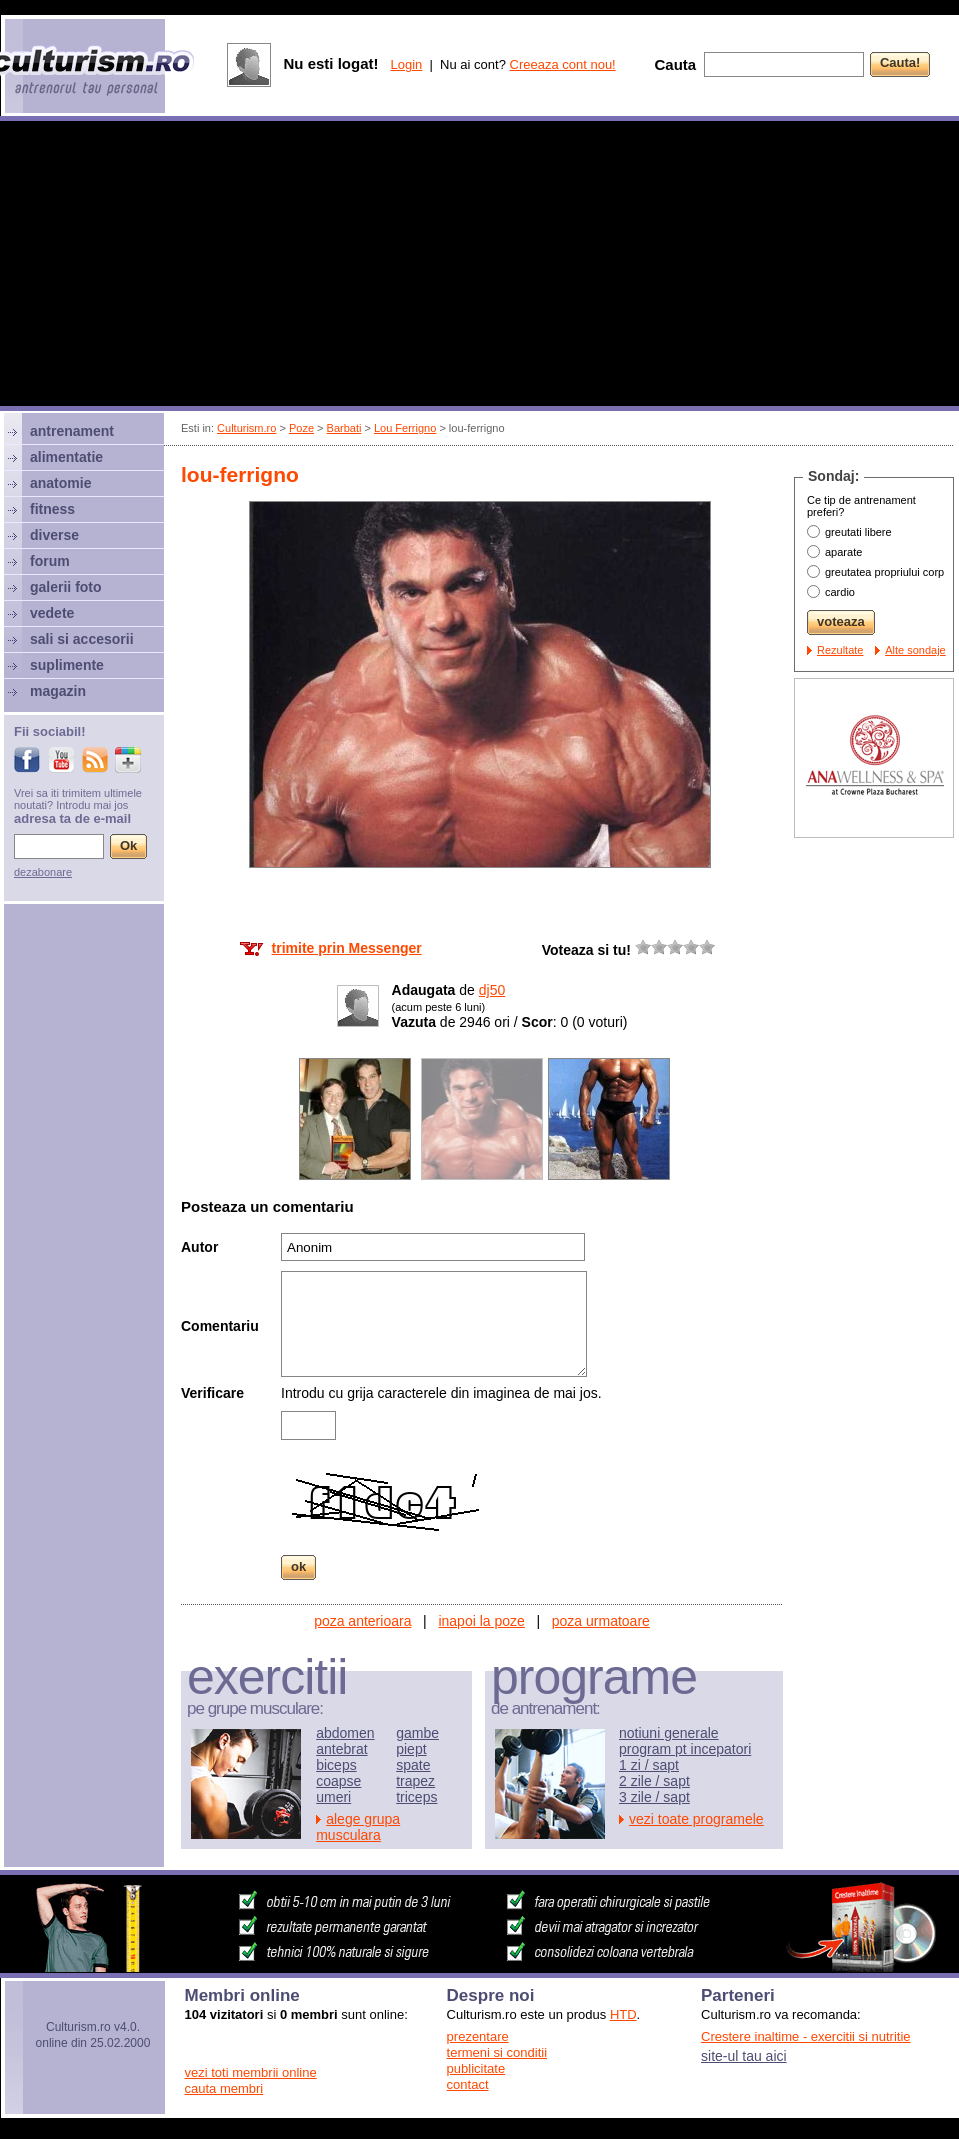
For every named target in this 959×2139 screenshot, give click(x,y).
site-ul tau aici (744, 2056)
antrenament (72, 431)
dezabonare (43, 872)
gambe (417, 1733)
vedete (52, 613)
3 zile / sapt (654, 1797)
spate (413, 1765)
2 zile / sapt (654, 1781)
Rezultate (840, 650)
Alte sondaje (915, 650)
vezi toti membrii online (251, 2072)
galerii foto (66, 587)
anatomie (60, 483)
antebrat (341, 1749)
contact (468, 2084)
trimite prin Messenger (347, 948)
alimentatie (66, 457)
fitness (52, 509)
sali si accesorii (82, 639)
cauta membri (224, 2088)
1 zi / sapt (649, 1765)
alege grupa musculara (358, 1827)
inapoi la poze (481, 1621)
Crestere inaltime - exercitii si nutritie (806, 2036)
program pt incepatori (685, 1749)
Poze (301, 428)
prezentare (478, 2036)
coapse (338, 1781)
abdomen (345, 1733)
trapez (415, 1781)
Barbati (344, 428)
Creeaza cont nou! (563, 64)
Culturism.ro (246, 428)
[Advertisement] (480, 266)
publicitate (476, 2068)
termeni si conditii (497, 2052)
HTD (623, 2014)
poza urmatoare (601, 1621)
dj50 (492, 990)
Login (406, 64)
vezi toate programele (696, 1819)
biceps (336, 1765)
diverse (54, 535)
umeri (333, 1797)
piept (411, 1749)
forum (50, 561)
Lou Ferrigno (405, 428)
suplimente (67, 665)
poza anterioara (362, 1621)
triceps (416, 1797)
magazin (58, 691)
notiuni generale (669, 1733)
